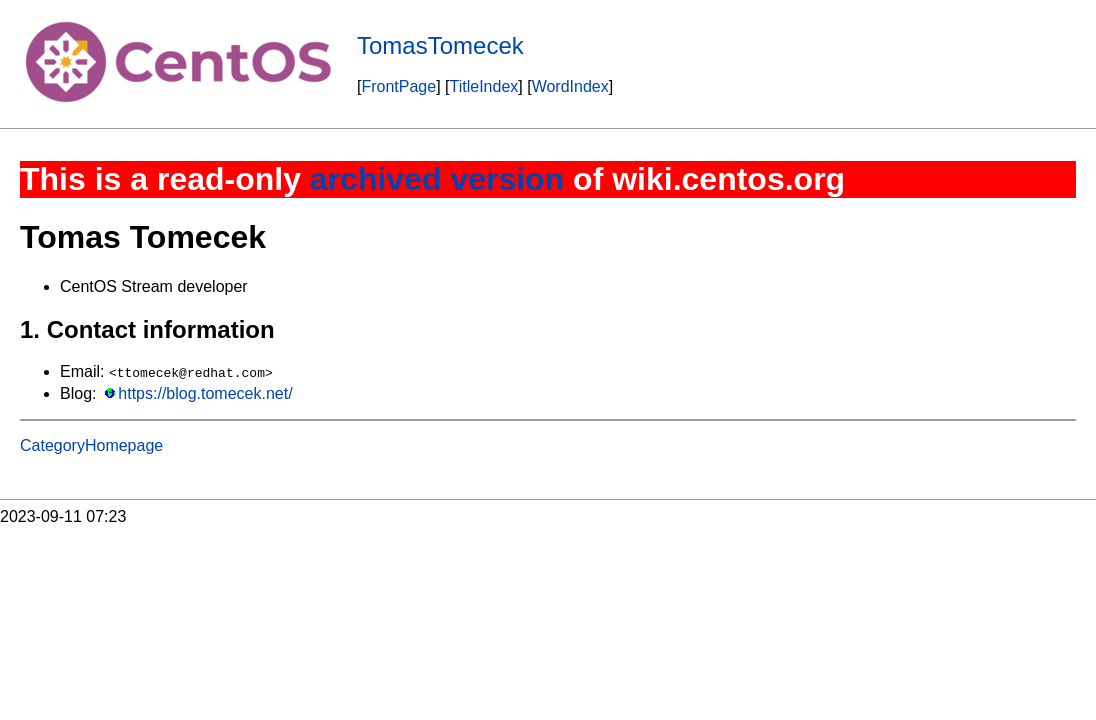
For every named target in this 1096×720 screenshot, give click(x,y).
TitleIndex (484, 86)
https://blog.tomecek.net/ (205, 393)
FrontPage (398, 86)
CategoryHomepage (91, 445)
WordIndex (570, 86)
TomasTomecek (440, 45)
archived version (437, 179)
